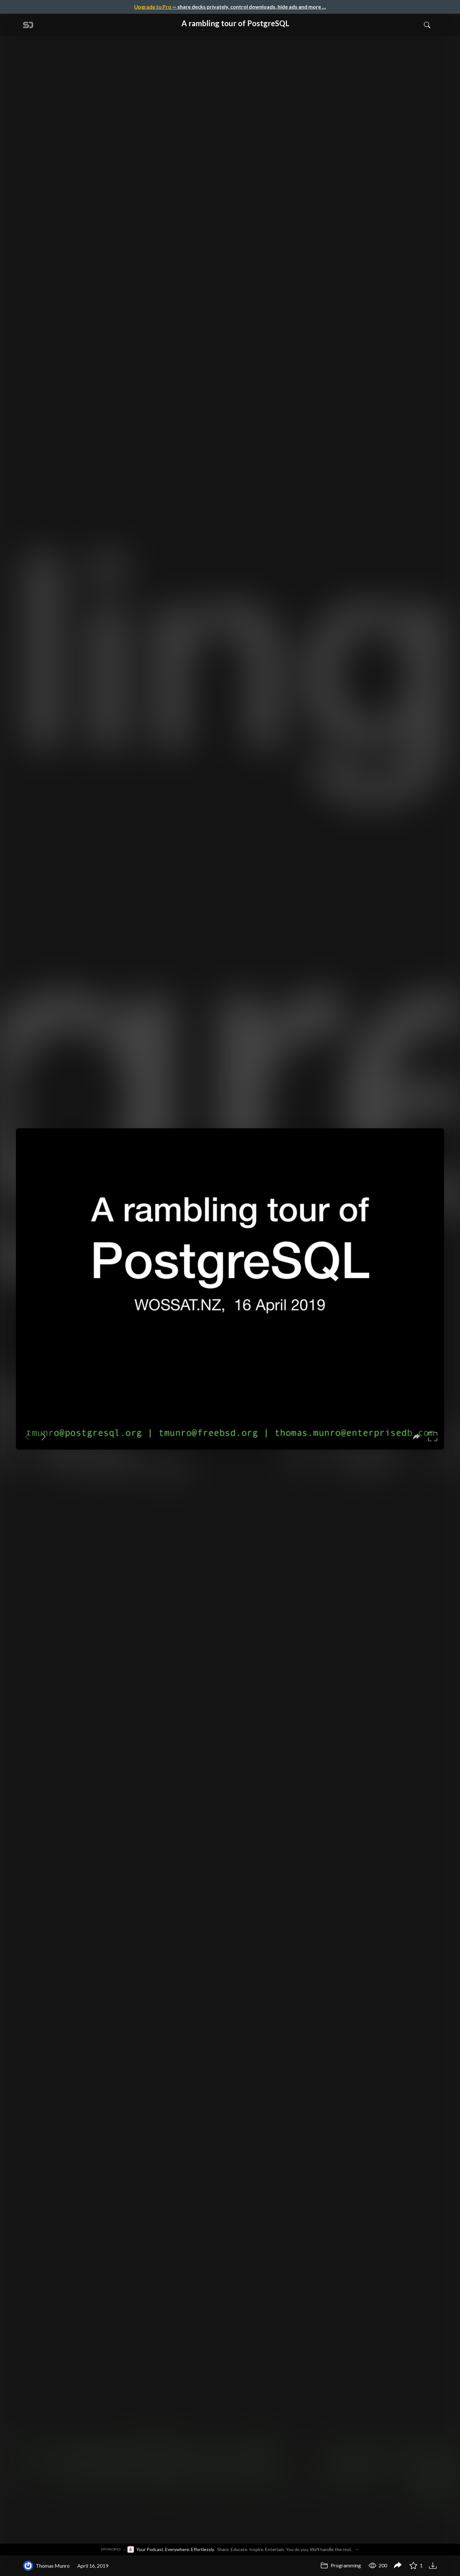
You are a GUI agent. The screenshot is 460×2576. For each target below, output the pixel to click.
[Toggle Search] (427, 24)
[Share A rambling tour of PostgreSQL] (398, 2565)
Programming (340, 2565)
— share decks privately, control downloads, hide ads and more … (230, 7)
